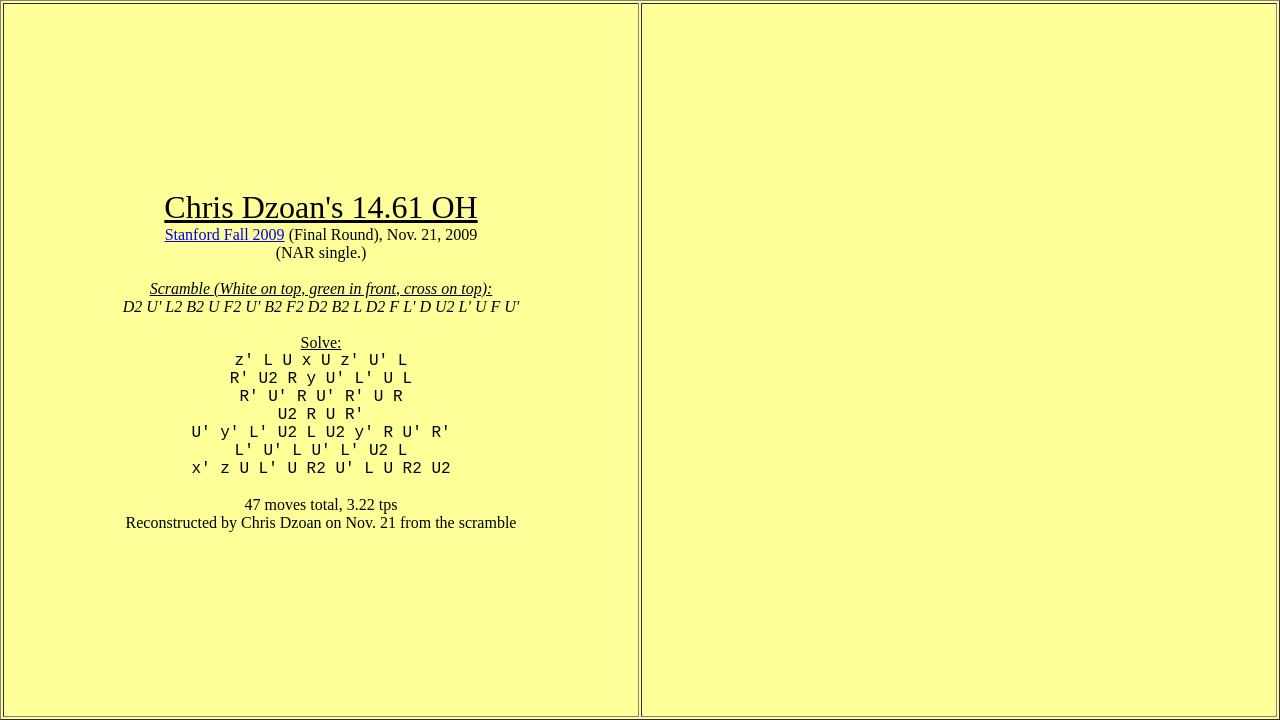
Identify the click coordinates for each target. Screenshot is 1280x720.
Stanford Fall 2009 (225, 234)
